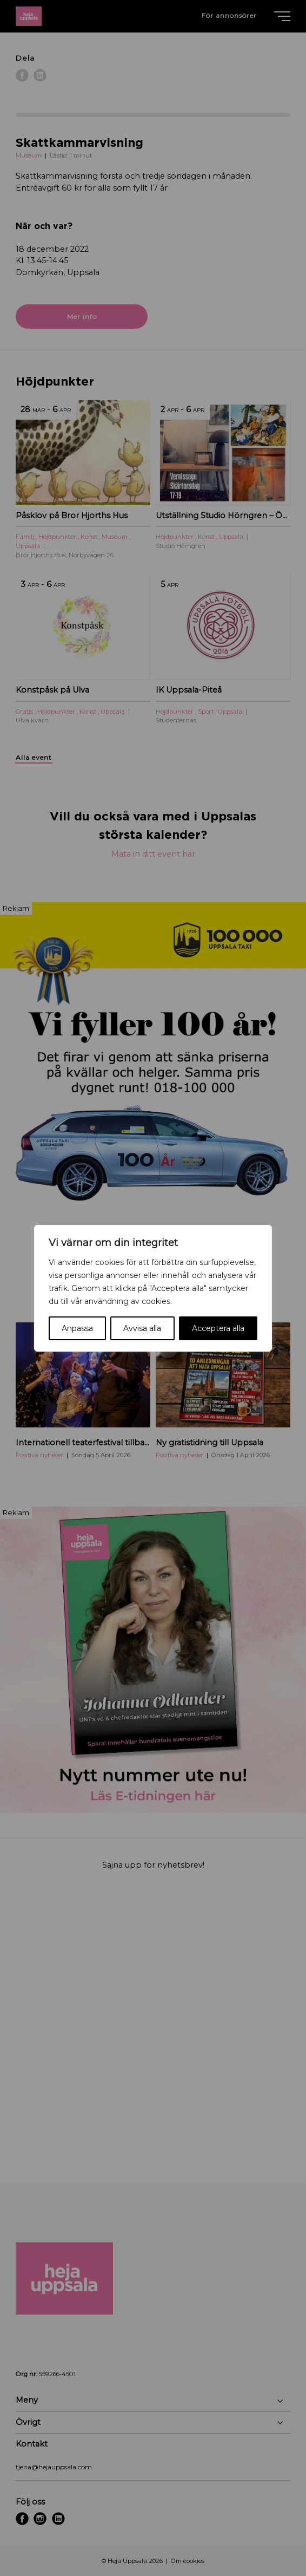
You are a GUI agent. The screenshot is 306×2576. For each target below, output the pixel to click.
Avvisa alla (142, 1328)
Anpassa (77, 1328)
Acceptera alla (218, 1328)
